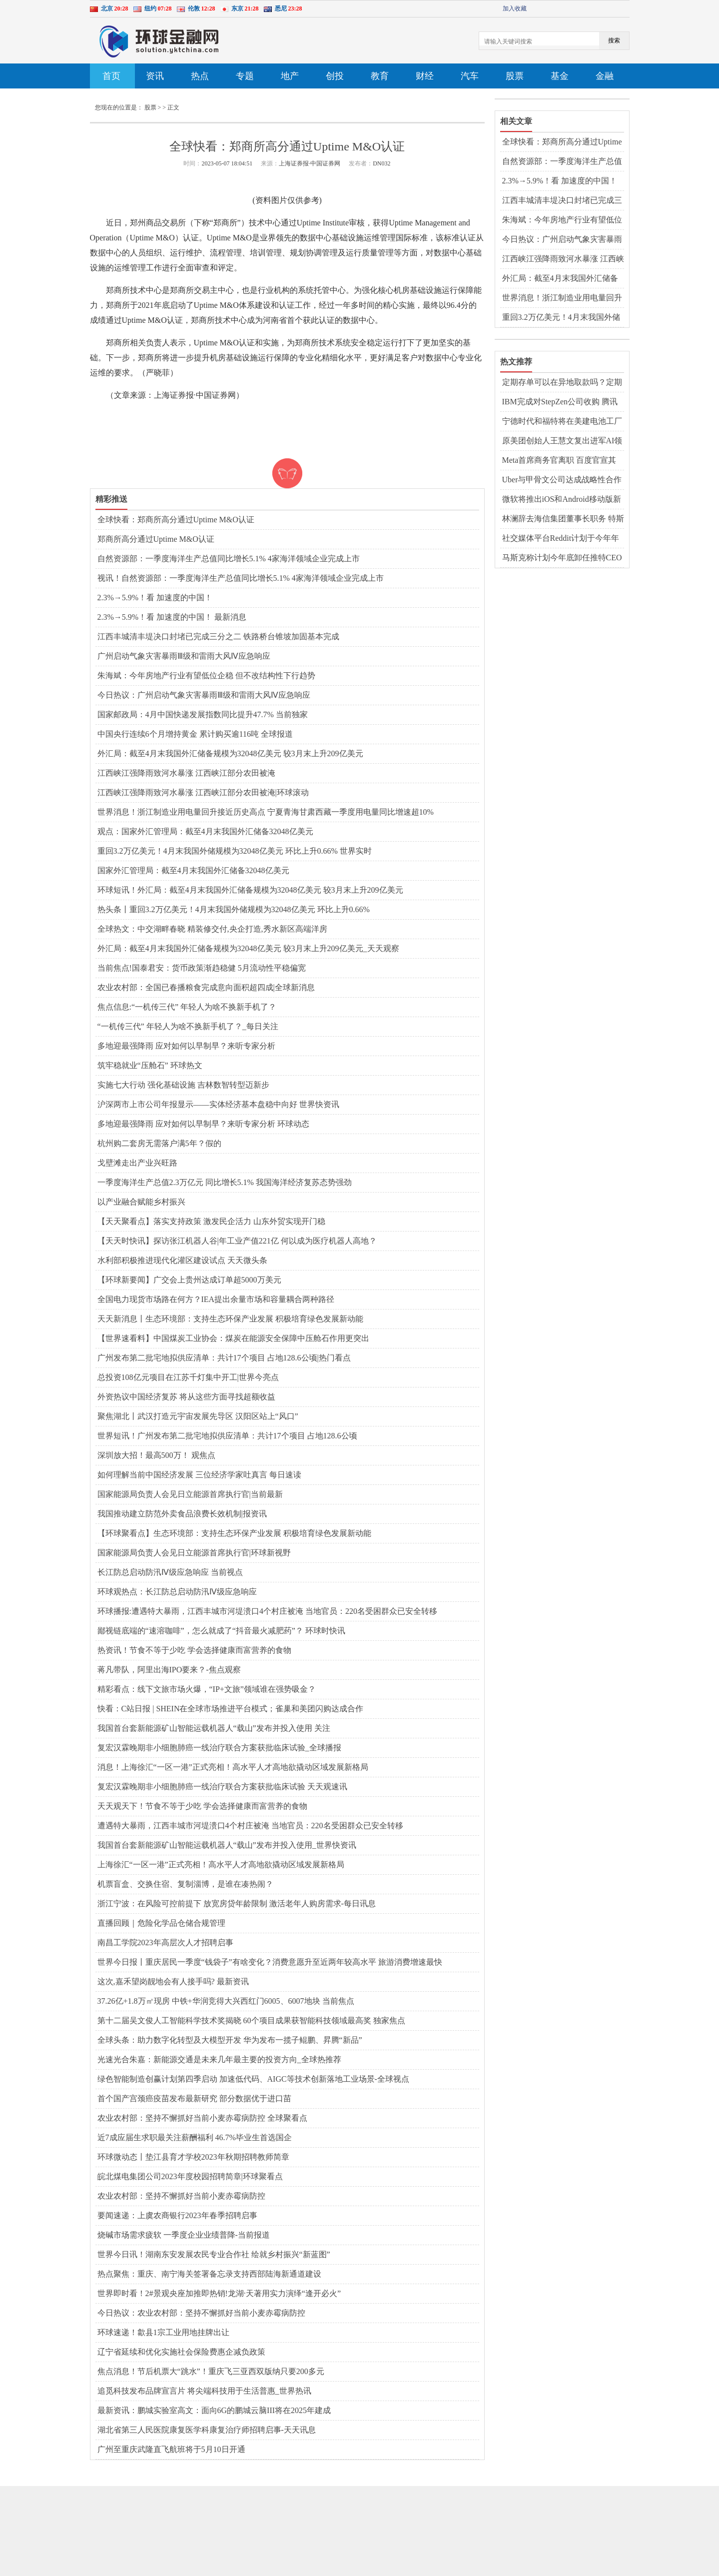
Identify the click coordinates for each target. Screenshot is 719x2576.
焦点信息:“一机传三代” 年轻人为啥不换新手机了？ (187, 1007)
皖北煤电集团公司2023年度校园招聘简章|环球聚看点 (190, 2176)
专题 (245, 76)
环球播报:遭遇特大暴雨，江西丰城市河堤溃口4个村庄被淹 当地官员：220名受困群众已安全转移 (267, 1611)
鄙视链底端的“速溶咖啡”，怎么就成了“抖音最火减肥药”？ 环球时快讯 (221, 1630)
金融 (605, 76)
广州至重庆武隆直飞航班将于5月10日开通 (171, 2449)
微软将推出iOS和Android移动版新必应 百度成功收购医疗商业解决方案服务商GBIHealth (563, 500)
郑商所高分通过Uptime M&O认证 (155, 539)
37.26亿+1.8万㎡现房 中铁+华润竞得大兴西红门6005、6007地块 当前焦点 (225, 2001)
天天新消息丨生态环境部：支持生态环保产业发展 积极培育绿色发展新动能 (230, 1318)
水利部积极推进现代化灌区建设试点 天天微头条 (182, 1260)
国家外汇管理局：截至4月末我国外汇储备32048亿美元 (193, 870)
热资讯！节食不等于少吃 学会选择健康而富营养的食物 (194, 1650)
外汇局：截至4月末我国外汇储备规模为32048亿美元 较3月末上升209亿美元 (230, 753)
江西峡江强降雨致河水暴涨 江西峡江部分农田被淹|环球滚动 (203, 792)
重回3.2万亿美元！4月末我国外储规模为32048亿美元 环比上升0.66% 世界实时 (234, 851)
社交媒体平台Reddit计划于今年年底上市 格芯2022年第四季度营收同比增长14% (563, 539)
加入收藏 (515, 8)
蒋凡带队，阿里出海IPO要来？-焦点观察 (169, 1669)
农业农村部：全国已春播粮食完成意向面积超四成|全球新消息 (206, 987)
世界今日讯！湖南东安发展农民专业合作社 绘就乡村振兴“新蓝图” (213, 2254)
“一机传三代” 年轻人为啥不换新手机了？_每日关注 (187, 1026)
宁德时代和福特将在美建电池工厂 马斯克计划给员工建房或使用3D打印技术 (563, 422)
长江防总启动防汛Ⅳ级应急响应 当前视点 (170, 1572)
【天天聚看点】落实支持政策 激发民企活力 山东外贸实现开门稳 (211, 1221)
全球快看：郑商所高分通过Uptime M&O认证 (175, 519)
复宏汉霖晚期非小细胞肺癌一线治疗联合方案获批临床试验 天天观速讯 (222, 1786)
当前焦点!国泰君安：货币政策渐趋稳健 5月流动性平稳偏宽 (201, 968)
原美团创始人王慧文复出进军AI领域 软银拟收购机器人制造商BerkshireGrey (562, 441)
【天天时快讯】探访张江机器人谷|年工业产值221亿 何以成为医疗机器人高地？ (237, 1241)
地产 (290, 76)
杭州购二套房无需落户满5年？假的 (159, 1143)
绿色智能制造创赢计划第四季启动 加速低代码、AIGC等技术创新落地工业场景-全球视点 (253, 2079)
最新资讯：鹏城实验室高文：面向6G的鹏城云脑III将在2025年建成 (214, 2410)
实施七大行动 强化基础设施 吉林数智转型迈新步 (183, 1085)
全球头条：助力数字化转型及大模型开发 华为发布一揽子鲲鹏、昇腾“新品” (229, 2040)
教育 (380, 76)
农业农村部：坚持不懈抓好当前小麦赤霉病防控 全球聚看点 (202, 2118)
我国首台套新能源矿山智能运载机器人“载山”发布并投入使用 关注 (213, 1728)
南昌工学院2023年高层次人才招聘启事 (165, 1942)
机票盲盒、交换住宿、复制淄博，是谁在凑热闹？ (185, 1884)
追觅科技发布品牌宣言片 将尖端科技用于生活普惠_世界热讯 (204, 2391)
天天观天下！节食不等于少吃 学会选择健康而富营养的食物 (202, 1806)
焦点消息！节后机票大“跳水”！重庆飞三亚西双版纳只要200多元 (210, 2371)
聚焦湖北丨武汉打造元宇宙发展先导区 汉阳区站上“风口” (197, 1416)
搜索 (614, 40)
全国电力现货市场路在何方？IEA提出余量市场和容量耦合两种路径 (216, 1299)
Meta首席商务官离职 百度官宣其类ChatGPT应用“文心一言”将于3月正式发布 (563, 461)
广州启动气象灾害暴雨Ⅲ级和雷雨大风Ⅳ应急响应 (183, 656)
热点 (200, 76)
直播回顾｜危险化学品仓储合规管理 (161, 1923)
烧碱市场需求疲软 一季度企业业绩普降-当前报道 (183, 2235)
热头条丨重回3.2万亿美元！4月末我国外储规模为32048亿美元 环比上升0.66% (233, 909)
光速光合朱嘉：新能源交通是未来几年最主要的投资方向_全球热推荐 (219, 2059)
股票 (515, 76)
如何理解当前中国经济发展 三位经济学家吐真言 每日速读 (199, 1474)
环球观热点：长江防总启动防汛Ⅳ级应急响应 (177, 1591)
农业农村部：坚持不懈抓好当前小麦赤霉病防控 (181, 2196)
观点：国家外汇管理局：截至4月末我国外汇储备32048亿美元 (205, 831)
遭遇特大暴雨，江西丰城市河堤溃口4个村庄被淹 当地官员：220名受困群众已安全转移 (250, 1825)
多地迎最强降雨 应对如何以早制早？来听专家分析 (186, 1046)
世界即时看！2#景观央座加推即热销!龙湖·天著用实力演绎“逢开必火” (219, 2293)
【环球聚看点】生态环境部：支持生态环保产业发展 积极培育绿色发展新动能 (234, 1533)
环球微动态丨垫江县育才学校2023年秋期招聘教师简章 (193, 2157)
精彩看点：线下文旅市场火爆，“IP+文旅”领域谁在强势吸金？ (206, 1689)
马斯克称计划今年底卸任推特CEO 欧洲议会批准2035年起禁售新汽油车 (562, 558)
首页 (111, 76)
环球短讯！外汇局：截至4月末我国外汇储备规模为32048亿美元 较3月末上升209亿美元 (250, 890)
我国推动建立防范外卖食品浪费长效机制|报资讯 (182, 1513)
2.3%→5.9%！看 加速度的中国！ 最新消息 (172, 617)
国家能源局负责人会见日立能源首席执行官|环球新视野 (194, 1552)
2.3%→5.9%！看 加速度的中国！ (155, 597)
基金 (560, 76)
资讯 (155, 76)
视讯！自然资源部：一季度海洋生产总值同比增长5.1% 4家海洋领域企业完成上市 (240, 578)
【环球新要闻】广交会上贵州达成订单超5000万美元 (189, 1280)
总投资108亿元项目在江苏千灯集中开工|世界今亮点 (188, 1377)
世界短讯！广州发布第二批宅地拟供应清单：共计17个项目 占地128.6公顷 (227, 1435)
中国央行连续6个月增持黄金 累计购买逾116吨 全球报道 (195, 734)
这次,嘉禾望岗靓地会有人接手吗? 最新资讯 (173, 1981)
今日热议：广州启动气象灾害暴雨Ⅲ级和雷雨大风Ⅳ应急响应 (203, 695)
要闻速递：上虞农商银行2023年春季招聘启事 (177, 2215)
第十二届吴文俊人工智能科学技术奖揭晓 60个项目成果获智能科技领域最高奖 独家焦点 (251, 2020)
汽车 (470, 76)
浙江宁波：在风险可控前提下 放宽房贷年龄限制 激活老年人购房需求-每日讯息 (236, 1903)
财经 (425, 76)
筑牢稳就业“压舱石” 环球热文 (149, 1065)
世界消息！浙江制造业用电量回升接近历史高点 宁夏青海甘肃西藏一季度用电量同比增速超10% (265, 812)
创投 (335, 76)
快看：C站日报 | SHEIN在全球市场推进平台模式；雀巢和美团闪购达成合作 (230, 1708)
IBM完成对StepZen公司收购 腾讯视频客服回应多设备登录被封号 (560, 402)
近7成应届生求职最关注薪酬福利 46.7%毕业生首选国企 (194, 2137)
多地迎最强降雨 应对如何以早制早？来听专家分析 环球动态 (203, 1124)
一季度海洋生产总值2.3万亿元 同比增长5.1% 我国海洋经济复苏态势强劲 (224, 1182)
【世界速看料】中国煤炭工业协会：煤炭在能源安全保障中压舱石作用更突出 (233, 1338)
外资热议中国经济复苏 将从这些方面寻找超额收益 (186, 1396)
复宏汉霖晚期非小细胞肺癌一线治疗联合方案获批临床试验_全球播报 (219, 1747)
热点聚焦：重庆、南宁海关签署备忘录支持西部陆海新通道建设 (209, 2274)
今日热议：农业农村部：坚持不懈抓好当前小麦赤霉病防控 (201, 2313)
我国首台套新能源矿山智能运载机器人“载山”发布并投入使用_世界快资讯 (226, 1845)
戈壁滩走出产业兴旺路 (137, 1163)
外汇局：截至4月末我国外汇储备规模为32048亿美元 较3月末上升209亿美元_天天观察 (248, 948)
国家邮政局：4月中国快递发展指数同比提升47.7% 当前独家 (202, 714)
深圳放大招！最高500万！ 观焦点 (156, 1455)
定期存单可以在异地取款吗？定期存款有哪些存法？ (562, 383)
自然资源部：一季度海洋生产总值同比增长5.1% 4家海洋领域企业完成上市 (228, 558)
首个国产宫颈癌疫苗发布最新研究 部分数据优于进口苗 (194, 2098)
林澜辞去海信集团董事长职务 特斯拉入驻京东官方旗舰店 (563, 519)
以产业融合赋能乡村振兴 (141, 1202)
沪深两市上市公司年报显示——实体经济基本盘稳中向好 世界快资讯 (218, 1104)
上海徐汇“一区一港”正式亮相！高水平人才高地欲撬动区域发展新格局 (220, 1864)
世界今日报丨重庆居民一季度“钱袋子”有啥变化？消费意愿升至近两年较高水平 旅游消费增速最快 (269, 1962)
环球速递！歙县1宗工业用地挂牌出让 (163, 2332)
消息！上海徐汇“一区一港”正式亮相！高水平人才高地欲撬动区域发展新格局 (232, 1767)
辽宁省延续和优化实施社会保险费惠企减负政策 (181, 2352)
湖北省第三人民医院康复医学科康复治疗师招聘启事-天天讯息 (206, 2430)
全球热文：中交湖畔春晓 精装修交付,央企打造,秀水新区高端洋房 (212, 929)
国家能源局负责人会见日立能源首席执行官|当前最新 (190, 1494)
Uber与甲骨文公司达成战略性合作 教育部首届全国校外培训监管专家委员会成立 (562, 480)
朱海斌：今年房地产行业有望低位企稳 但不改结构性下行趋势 (206, 675)
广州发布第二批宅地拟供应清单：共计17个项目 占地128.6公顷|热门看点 (224, 1357)
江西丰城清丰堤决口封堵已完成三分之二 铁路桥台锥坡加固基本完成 (218, 636)
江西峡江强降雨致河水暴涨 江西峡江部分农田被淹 (186, 773)
